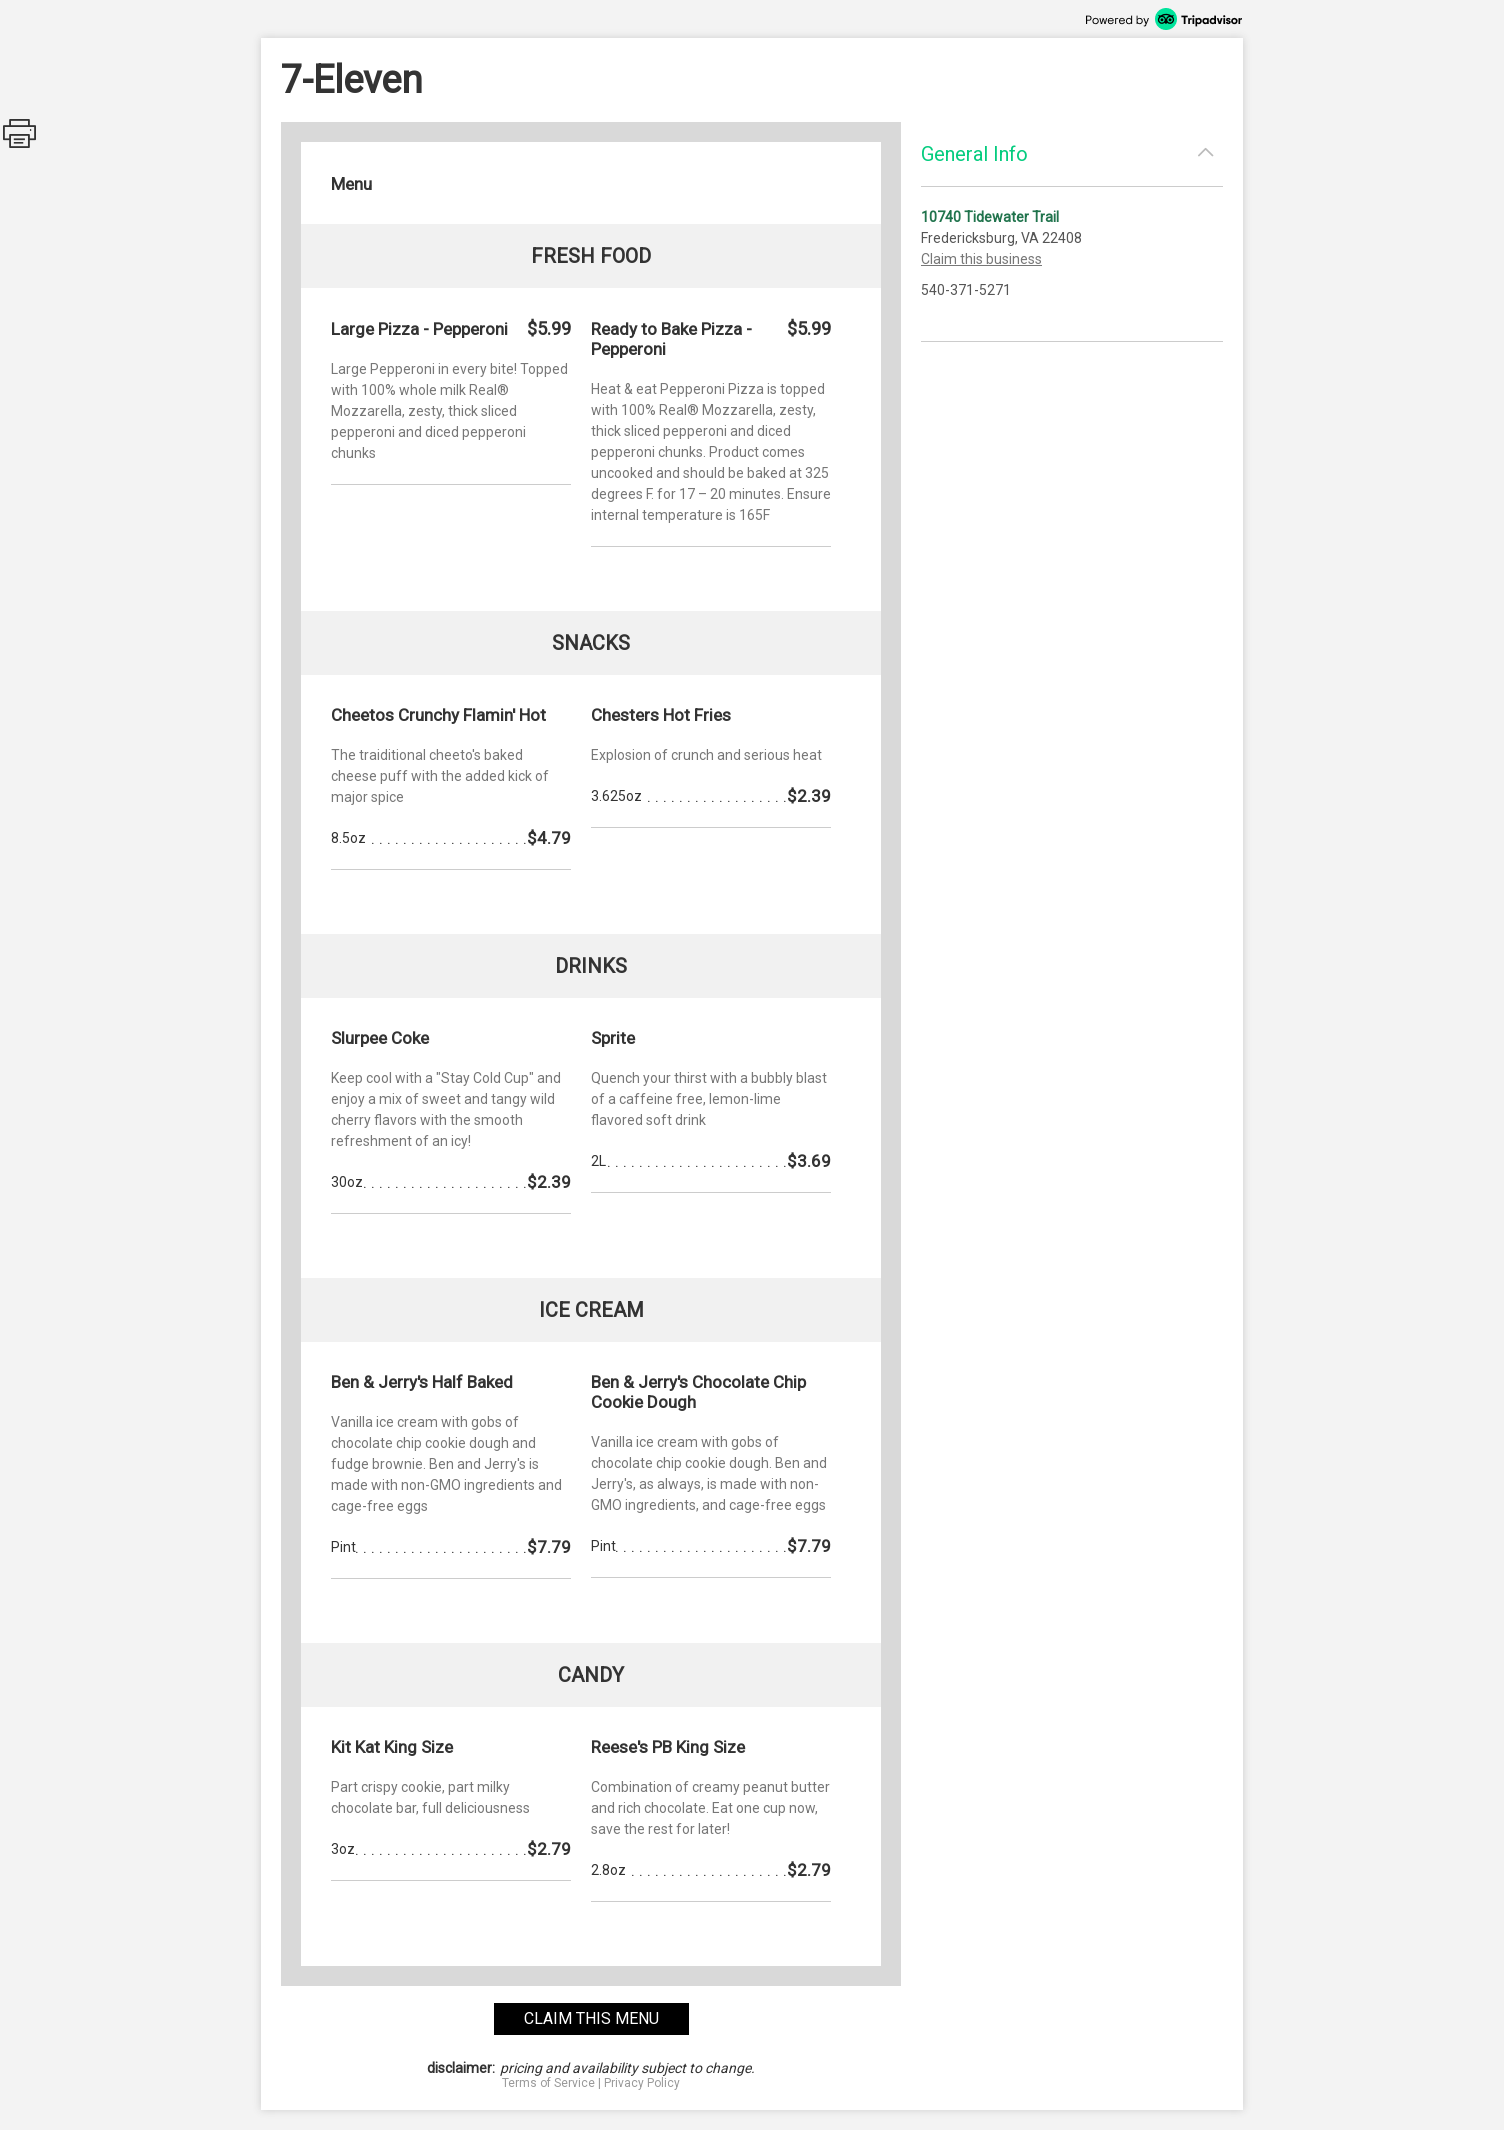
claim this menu (591, 2018)
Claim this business (981, 259)
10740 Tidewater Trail (990, 217)
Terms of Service (548, 2083)
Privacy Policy (642, 2083)
